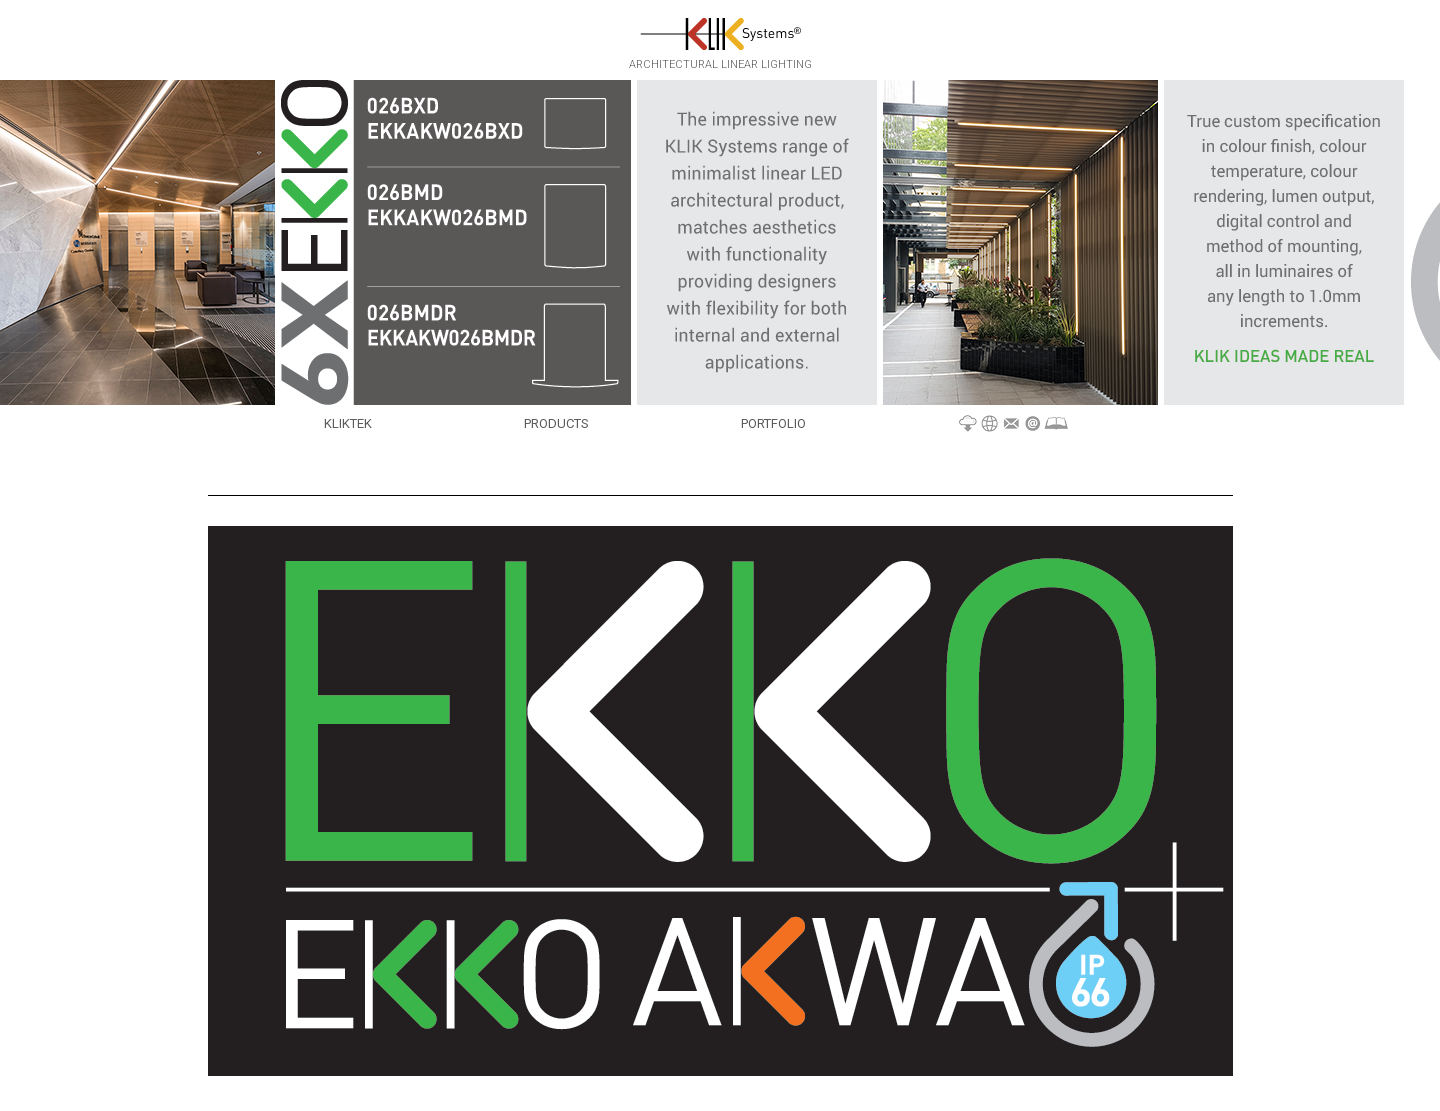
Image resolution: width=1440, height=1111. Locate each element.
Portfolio (773, 423)
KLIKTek (348, 423)
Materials (1013, 424)
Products (556, 423)
